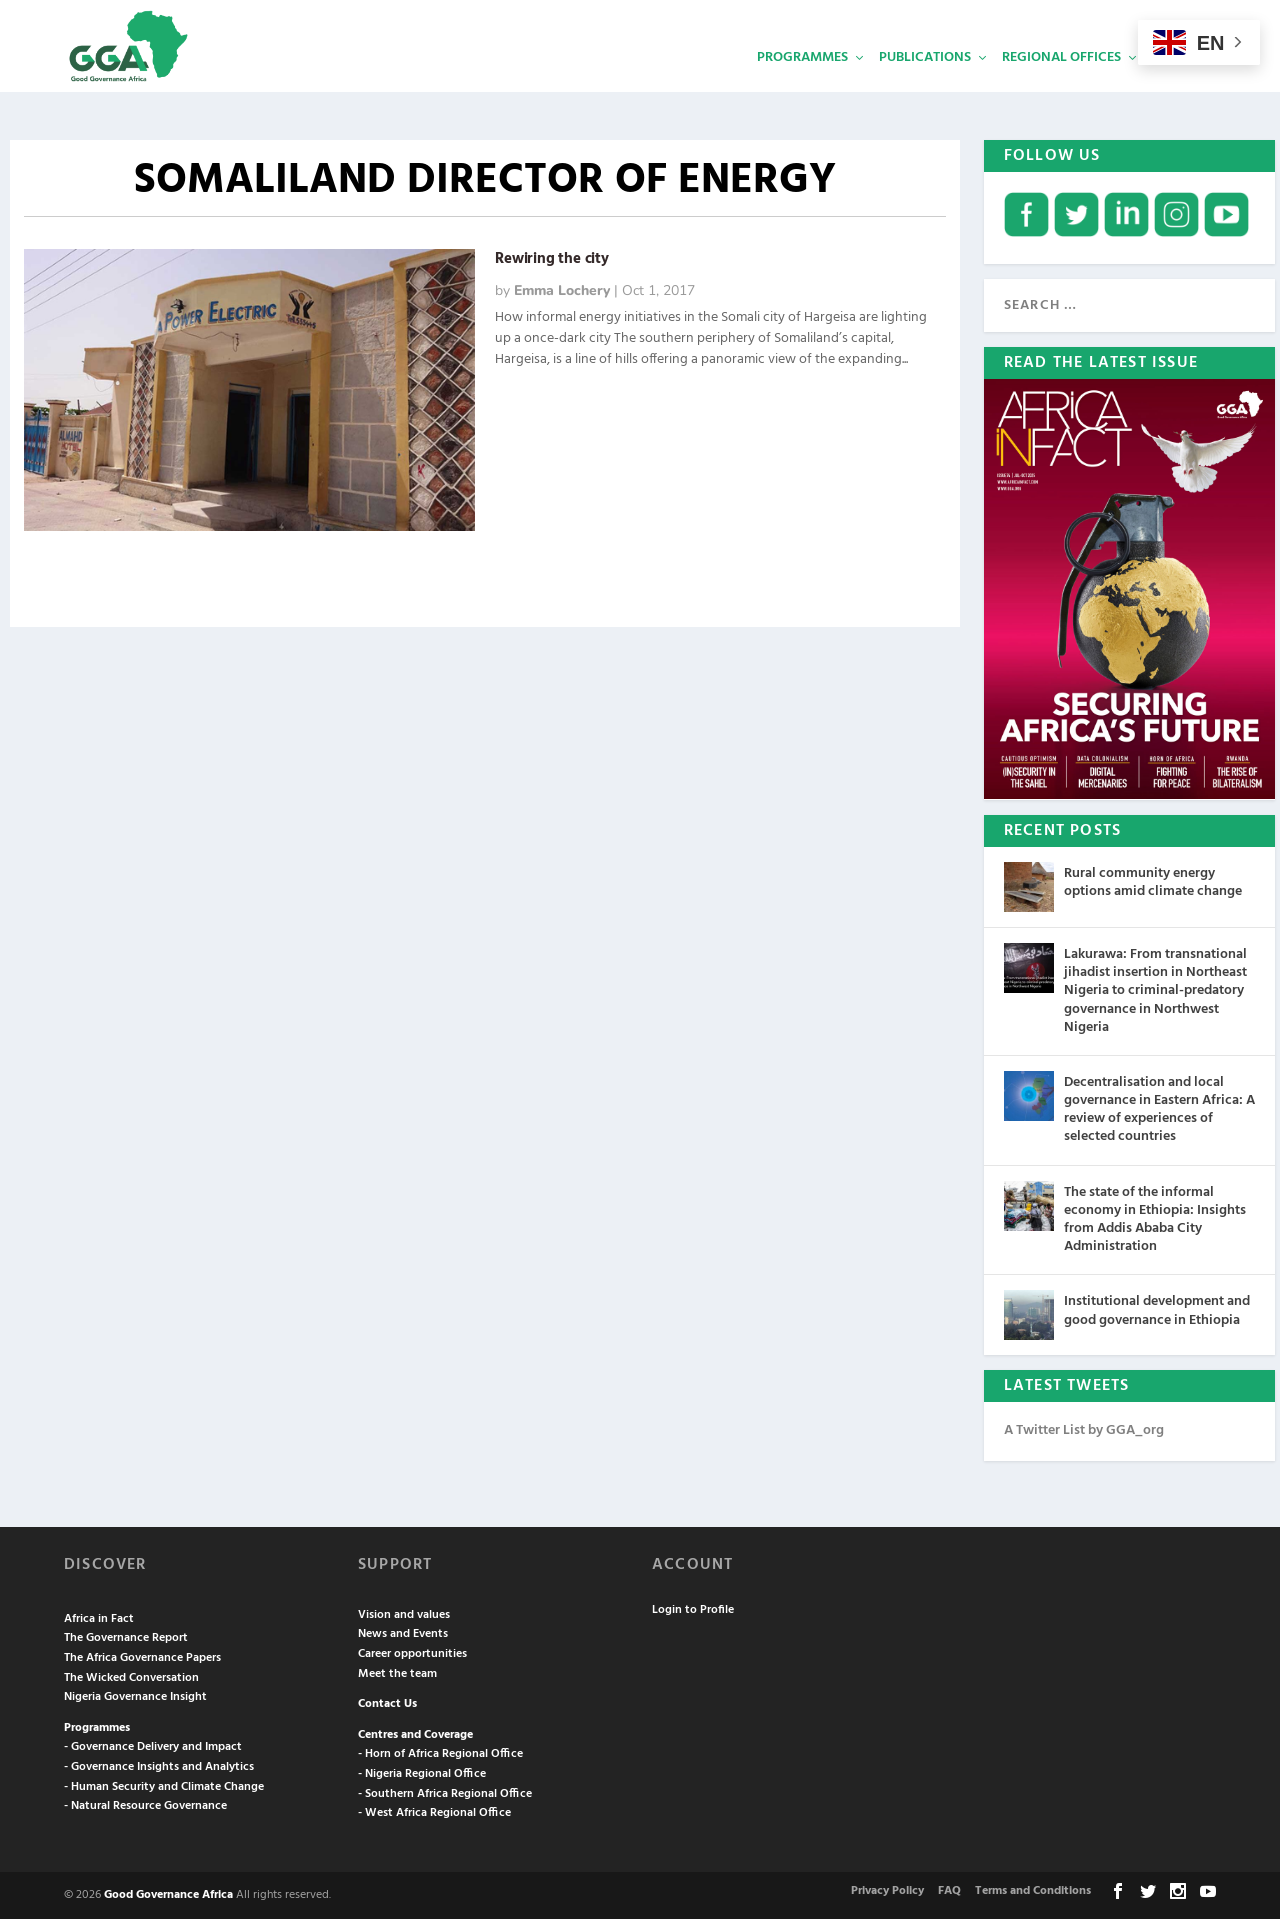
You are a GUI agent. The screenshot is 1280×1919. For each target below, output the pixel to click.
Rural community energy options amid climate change (1153, 882)
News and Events (403, 1634)
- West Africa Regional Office (434, 1813)
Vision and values (404, 1614)
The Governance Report (126, 1638)
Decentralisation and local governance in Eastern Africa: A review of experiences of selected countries (1159, 1109)
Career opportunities (412, 1654)
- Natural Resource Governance (145, 1806)
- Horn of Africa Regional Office (440, 1754)
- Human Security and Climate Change (164, 1786)
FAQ (949, 1890)
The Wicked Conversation (131, 1677)
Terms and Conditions (1033, 1890)
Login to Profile (693, 1610)
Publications (925, 85)
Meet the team (397, 1673)
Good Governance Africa (168, 1894)
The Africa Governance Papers (142, 1658)
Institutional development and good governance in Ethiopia (1157, 1310)
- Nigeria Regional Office (422, 1774)
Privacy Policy (887, 1890)
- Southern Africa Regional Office (445, 1793)
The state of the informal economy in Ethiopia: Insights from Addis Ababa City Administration (1155, 1219)
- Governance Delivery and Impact (153, 1747)
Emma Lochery (562, 290)
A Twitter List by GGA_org (1084, 1430)
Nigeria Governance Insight (135, 1697)
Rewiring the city (552, 259)
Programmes (802, 85)
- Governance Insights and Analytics (159, 1767)
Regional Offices (1061, 85)
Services (1181, 85)
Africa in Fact (99, 1618)
